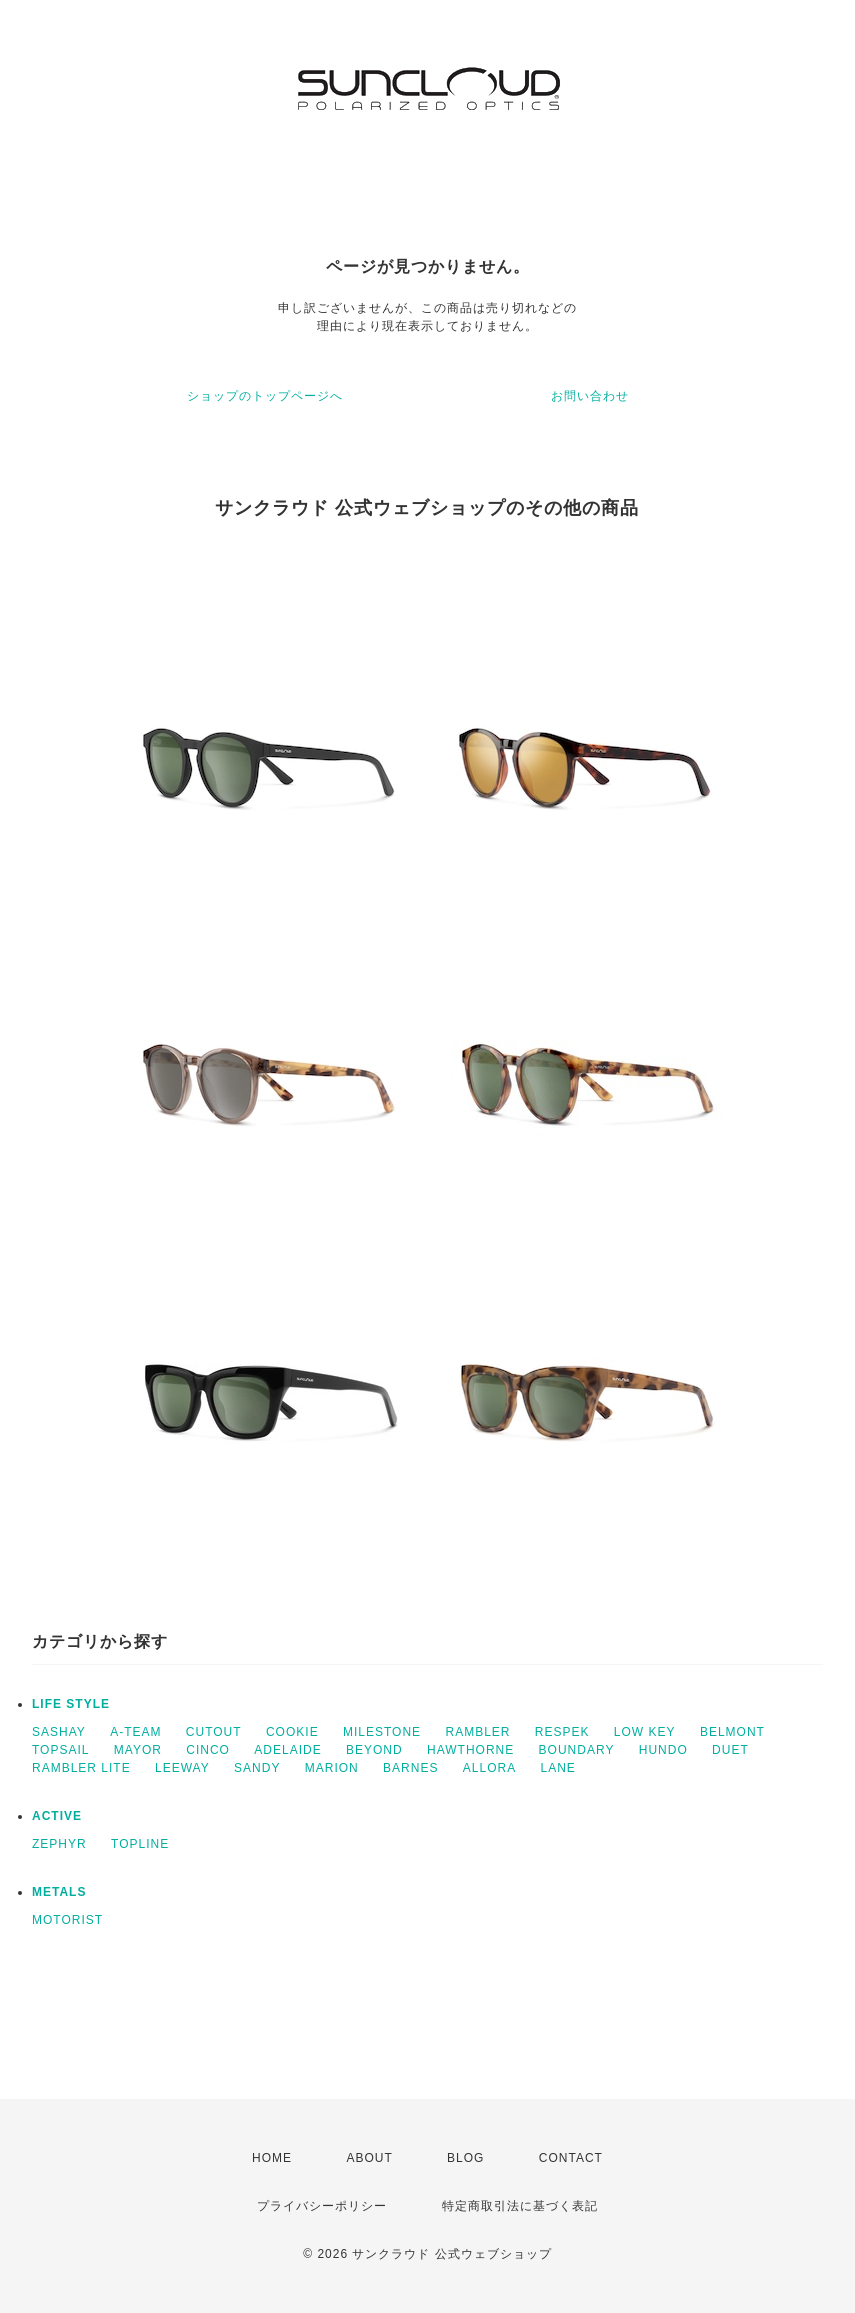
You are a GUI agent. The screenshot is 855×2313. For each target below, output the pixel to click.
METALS (59, 1892)
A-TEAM (135, 1732)
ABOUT (369, 2158)
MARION (332, 1768)
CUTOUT (214, 1732)
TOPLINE (140, 1844)
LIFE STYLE (71, 1704)
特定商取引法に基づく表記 (520, 2206)
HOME (272, 2158)
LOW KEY (645, 1732)
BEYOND (374, 1750)
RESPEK (562, 1732)
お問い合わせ (590, 396)
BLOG (465, 2158)
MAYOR (138, 1750)
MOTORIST (67, 1920)
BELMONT (732, 1732)
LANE (558, 1768)
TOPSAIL (60, 1750)
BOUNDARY (577, 1750)
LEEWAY (182, 1768)
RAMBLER (477, 1732)
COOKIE (292, 1732)
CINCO (208, 1750)
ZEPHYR (59, 1844)
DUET (730, 1750)
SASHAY (59, 1732)
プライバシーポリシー (322, 2206)
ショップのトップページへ (265, 396)
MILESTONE (382, 1732)
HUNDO (663, 1750)
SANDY (257, 1768)
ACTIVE (57, 1816)
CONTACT (571, 2158)
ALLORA (489, 1768)
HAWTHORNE (470, 1750)
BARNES (410, 1768)
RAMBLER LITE (81, 1768)
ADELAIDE (287, 1750)
